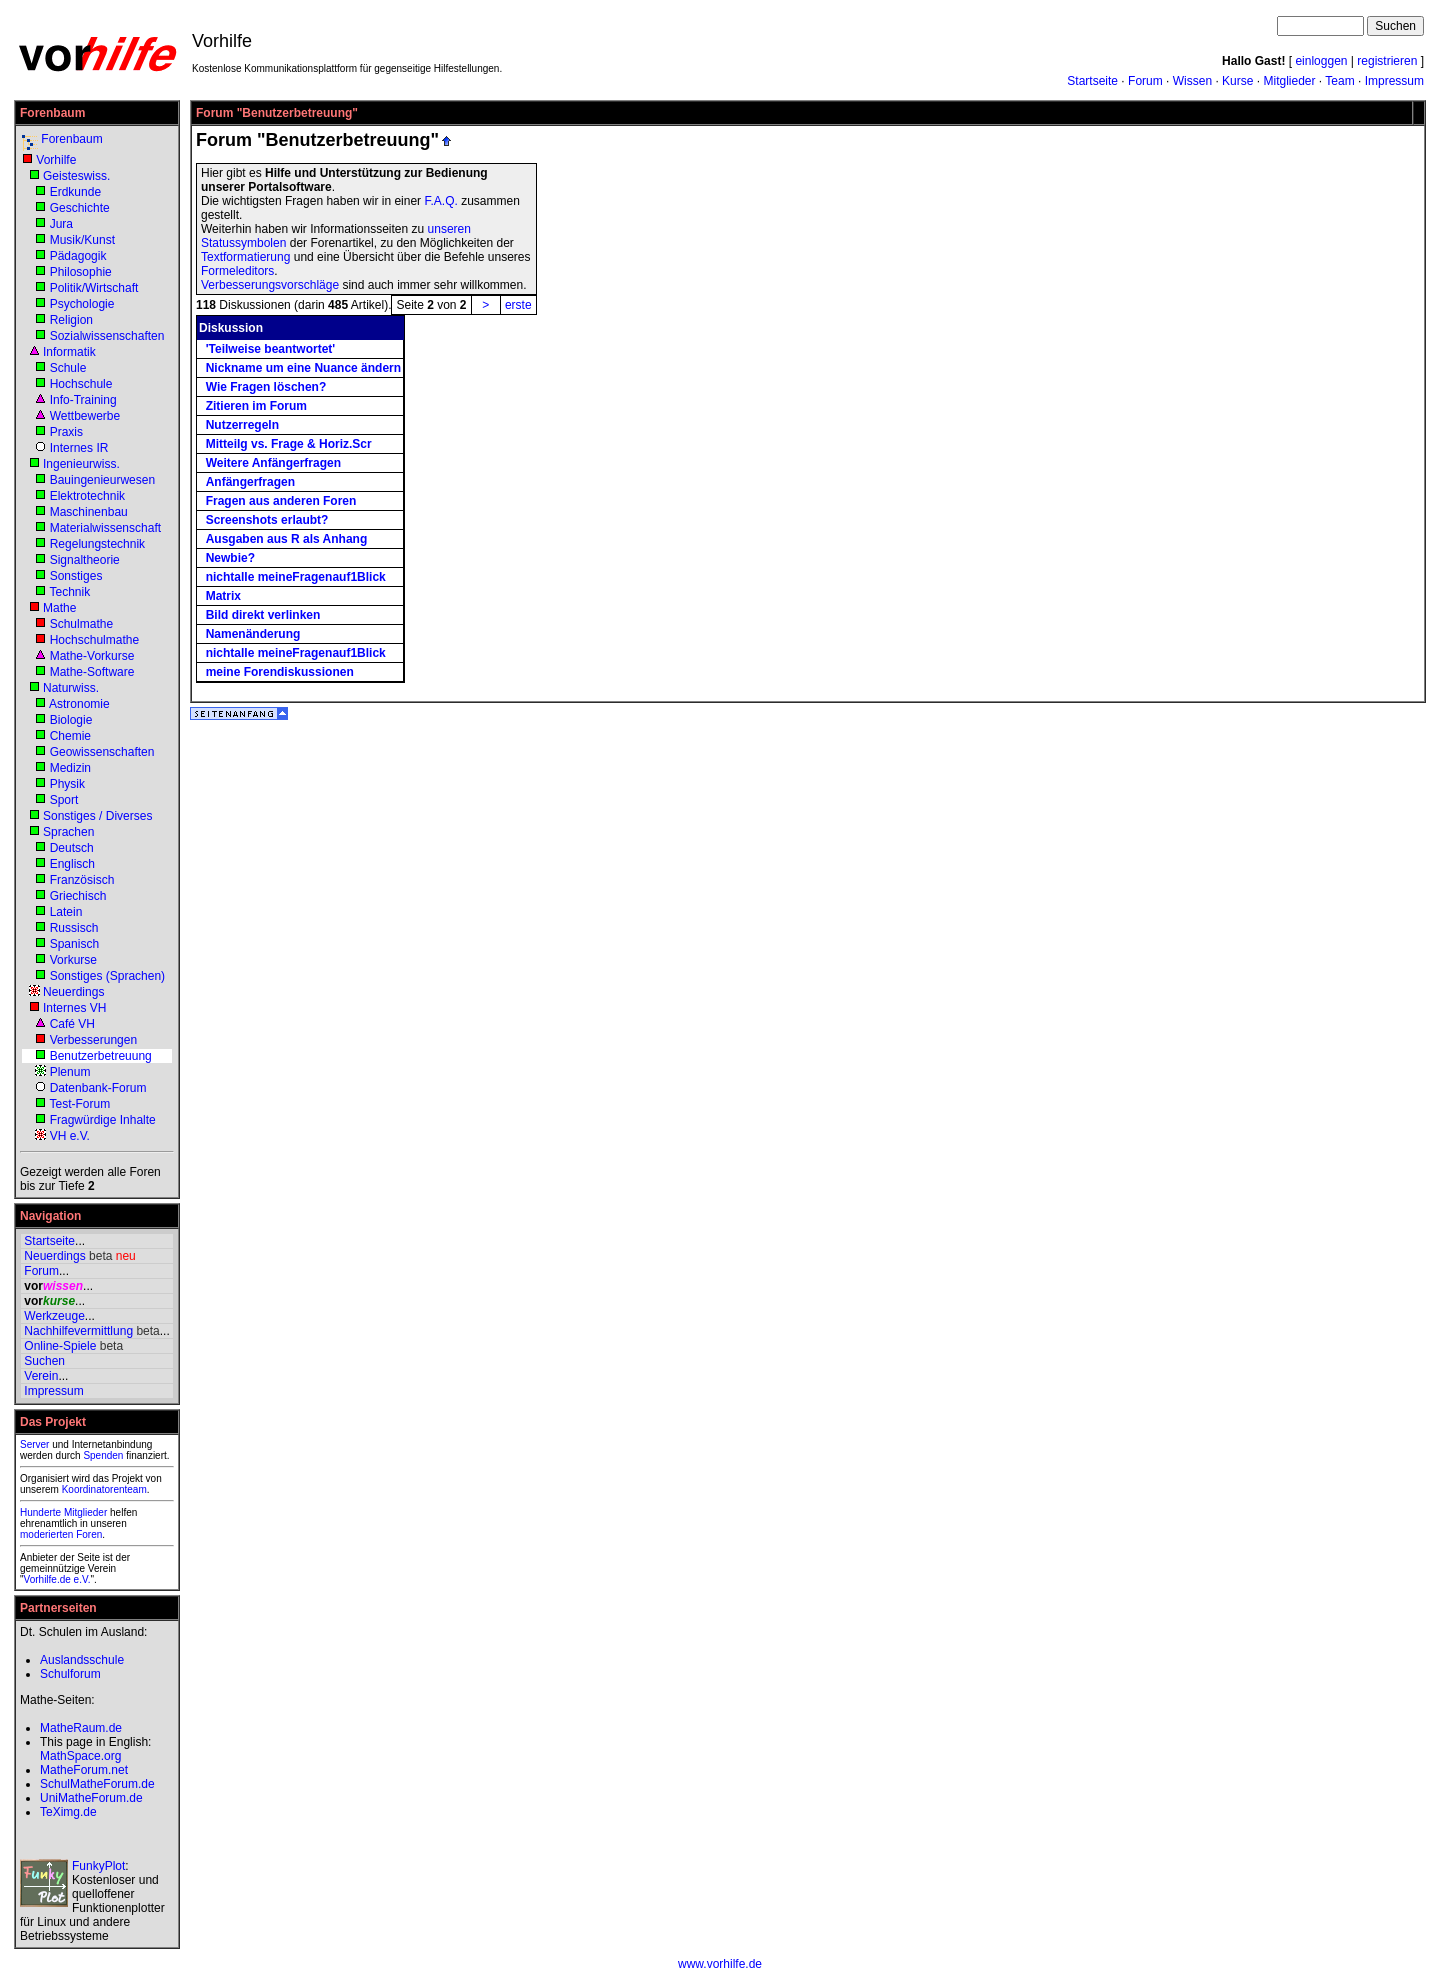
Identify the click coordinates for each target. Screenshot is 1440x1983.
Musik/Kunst (82, 240)
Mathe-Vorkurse (92, 656)
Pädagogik (78, 256)
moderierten (46, 1534)
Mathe (59, 608)
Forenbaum (71, 139)
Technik (69, 592)
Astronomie (79, 704)
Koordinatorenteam (104, 1489)
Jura (61, 224)
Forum (1145, 81)
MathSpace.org (80, 1756)
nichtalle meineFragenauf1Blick (296, 577)
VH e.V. (70, 1136)
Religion (71, 320)
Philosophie (81, 272)
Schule (68, 368)
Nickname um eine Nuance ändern (303, 368)
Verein (41, 1376)
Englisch (72, 864)
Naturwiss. (71, 688)
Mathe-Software (92, 672)
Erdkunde (75, 192)
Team (1339, 81)
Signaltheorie (85, 560)
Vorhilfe (56, 160)
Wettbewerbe (85, 416)
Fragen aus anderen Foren (281, 501)
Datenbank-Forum (98, 1088)
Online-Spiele (60, 1346)
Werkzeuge (54, 1316)
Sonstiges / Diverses (97, 816)
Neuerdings (73, 992)
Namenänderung (253, 634)
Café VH (72, 1024)
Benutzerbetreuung (101, 1056)
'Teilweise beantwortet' (271, 349)
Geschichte (80, 208)
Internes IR (79, 448)
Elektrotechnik (87, 496)
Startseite (1092, 81)
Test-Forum (79, 1104)
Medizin (70, 768)
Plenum (70, 1072)
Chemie (70, 736)
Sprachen (68, 832)
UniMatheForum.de (91, 1798)
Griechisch (78, 896)
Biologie (71, 720)
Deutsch (72, 848)
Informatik (69, 352)
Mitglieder (1289, 81)
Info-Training (83, 400)
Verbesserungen (93, 1040)
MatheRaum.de (81, 1728)
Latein (66, 912)
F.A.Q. (440, 201)
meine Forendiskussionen (280, 672)
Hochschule (81, 384)
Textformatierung (245, 257)
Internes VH (74, 1008)
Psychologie (82, 304)
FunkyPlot (98, 1866)
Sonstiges (76, 576)
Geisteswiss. (76, 176)
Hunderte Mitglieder (63, 1512)
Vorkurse (73, 960)
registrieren (1387, 61)
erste (518, 305)
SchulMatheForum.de (97, 1784)
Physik (67, 784)
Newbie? (230, 558)
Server (34, 1444)
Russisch (74, 928)
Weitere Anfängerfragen (273, 463)
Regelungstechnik (97, 544)
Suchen (44, 1361)
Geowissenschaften (102, 752)
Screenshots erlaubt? (267, 520)
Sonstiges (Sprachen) (107, 976)
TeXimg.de (68, 1812)
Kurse (1237, 81)
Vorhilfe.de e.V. (57, 1579)
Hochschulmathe (94, 640)
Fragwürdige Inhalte (103, 1120)
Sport (64, 800)
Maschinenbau (89, 512)
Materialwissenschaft (105, 528)
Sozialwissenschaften (107, 336)
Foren (89, 1534)
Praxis (66, 432)
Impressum (1394, 81)
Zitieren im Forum (256, 406)
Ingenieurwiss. (81, 464)
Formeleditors (237, 271)
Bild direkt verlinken (263, 615)
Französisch (82, 880)
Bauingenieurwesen (102, 480)
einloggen (1321, 61)
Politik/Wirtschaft (94, 288)
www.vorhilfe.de (720, 1964)
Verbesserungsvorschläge (270, 285)
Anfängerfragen (250, 482)
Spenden (103, 1455)
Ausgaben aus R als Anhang (287, 539)
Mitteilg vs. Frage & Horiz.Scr (289, 444)
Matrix (223, 596)
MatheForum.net (84, 1770)
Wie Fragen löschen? (266, 387)
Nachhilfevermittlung (78, 1331)
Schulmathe (81, 624)
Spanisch (74, 944)
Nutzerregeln (242, 425)
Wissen (1192, 81)
